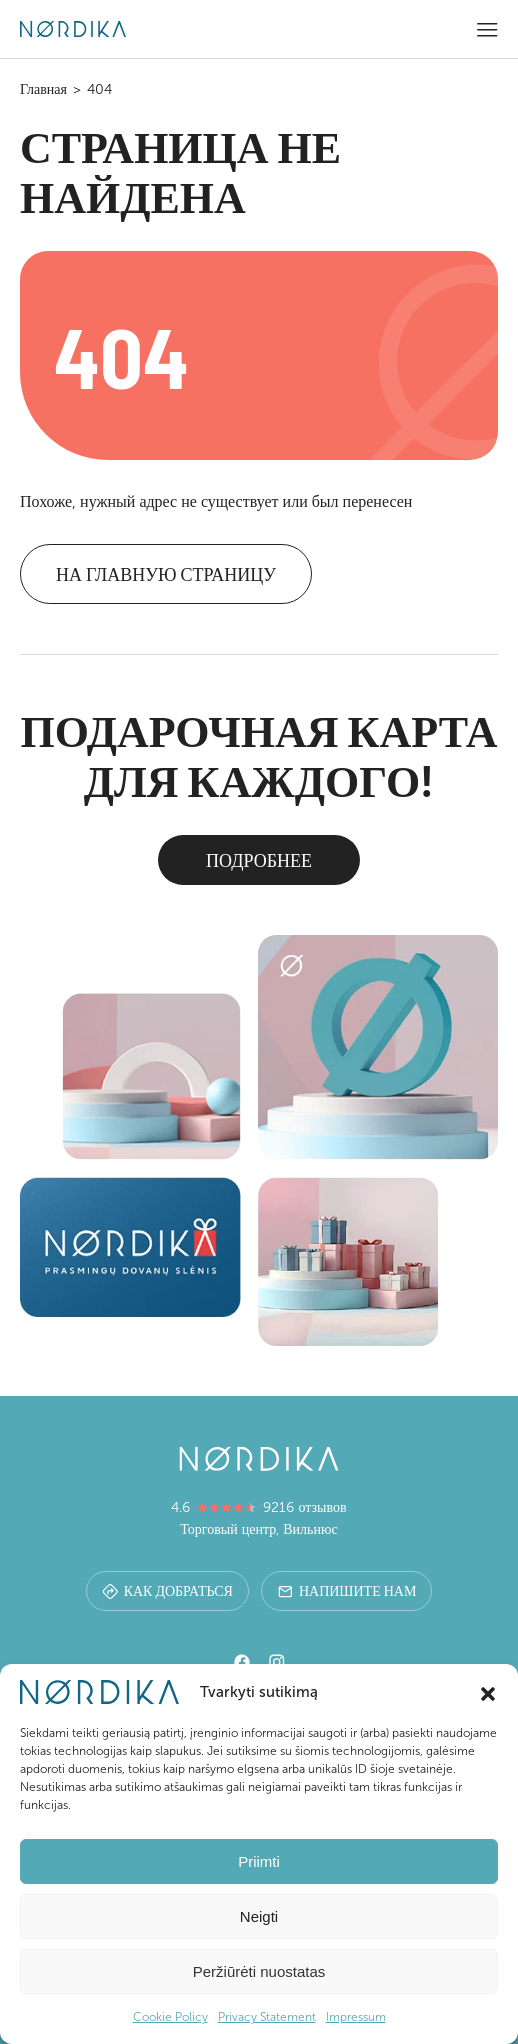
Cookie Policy (170, 2017)
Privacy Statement (267, 2017)
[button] (488, 1692)
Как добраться (167, 1590)
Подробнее (259, 860)
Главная (43, 89)
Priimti (259, 1861)
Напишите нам (346, 1590)
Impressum (356, 2017)
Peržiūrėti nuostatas (259, 1971)
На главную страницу (166, 574)
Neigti (259, 1916)
